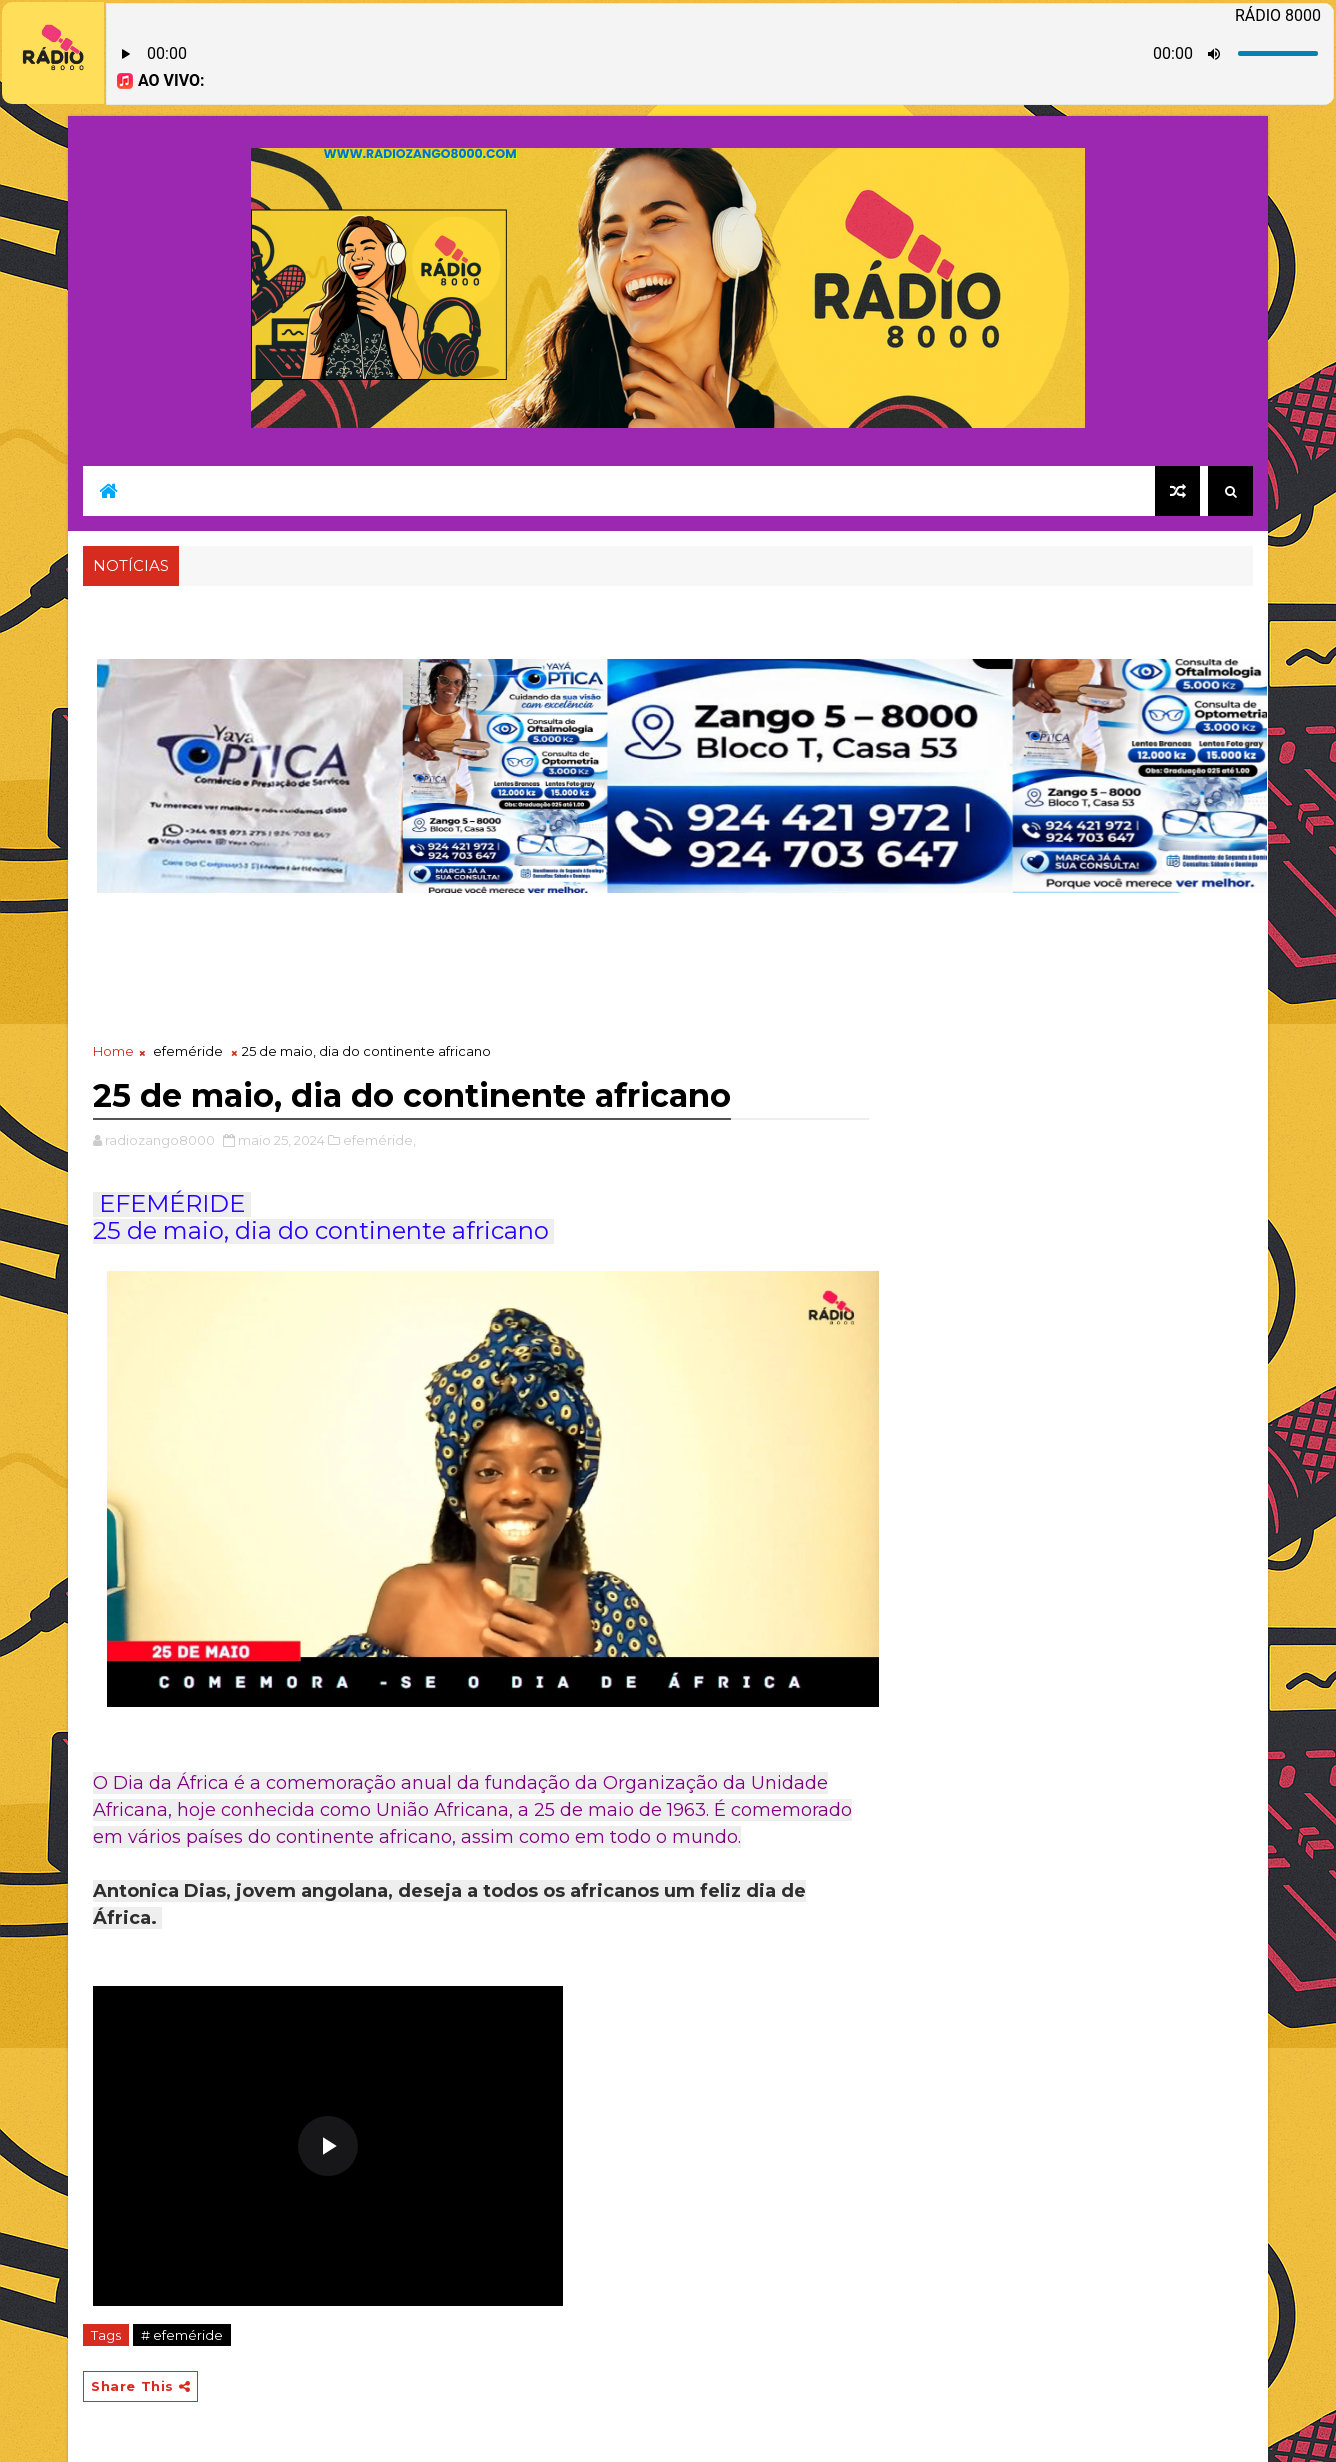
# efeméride (182, 2335)
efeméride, (379, 1140)
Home (113, 1051)
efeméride (188, 1051)
